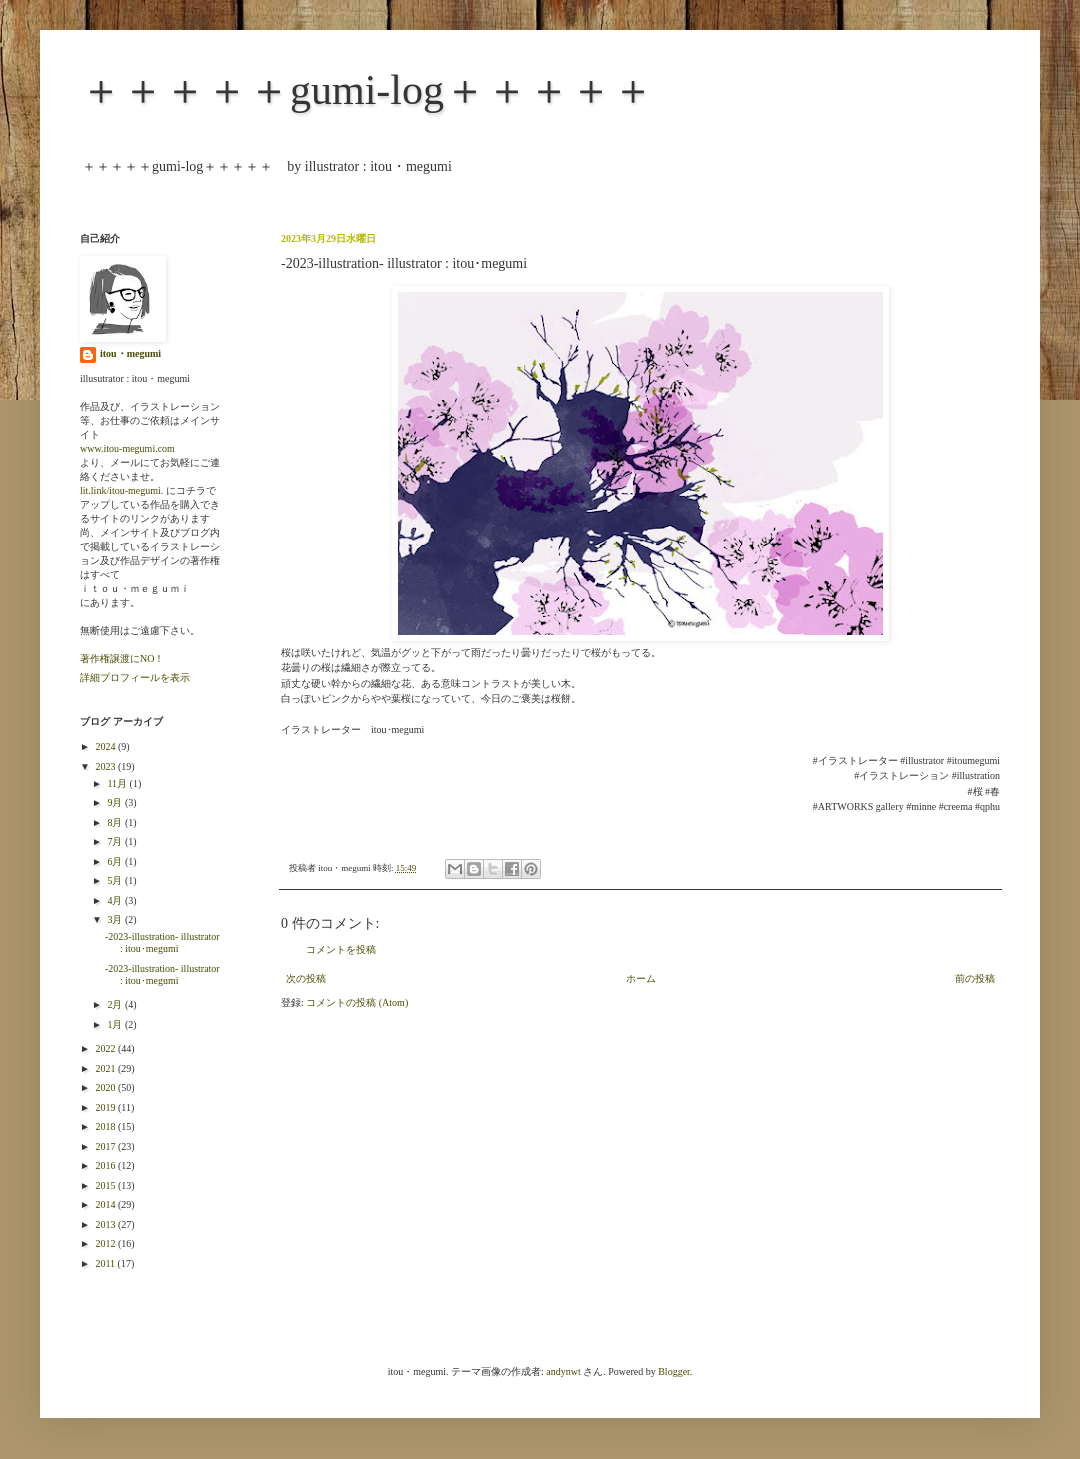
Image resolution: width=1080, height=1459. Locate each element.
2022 (106, 1048)
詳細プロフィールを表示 (135, 677)
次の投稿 (306, 978)
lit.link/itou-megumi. (121, 490)
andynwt (563, 1371)
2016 (106, 1165)
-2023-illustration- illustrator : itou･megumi (162, 942)
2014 (106, 1204)
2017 (106, 1146)
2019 (106, 1107)
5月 (116, 880)
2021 (106, 1068)
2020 (106, 1087)
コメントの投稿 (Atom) (357, 1002)
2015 (106, 1185)
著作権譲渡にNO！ (122, 658)
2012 (106, 1243)
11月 (118, 783)
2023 (106, 766)
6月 (116, 861)
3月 (116, 919)
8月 (116, 822)
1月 (116, 1024)
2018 (106, 1126)
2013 (106, 1224)
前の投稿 (975, 978)
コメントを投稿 (341, 949)
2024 (106, 746)
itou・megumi (130, 353)
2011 (106, 1263)
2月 (116, 1004)
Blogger (674, 1371)
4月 (116, 900)
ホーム (641, 978)
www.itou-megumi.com (127, 448)
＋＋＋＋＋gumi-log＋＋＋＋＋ (367, 90)
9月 (116, 802)
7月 (116, 841)
